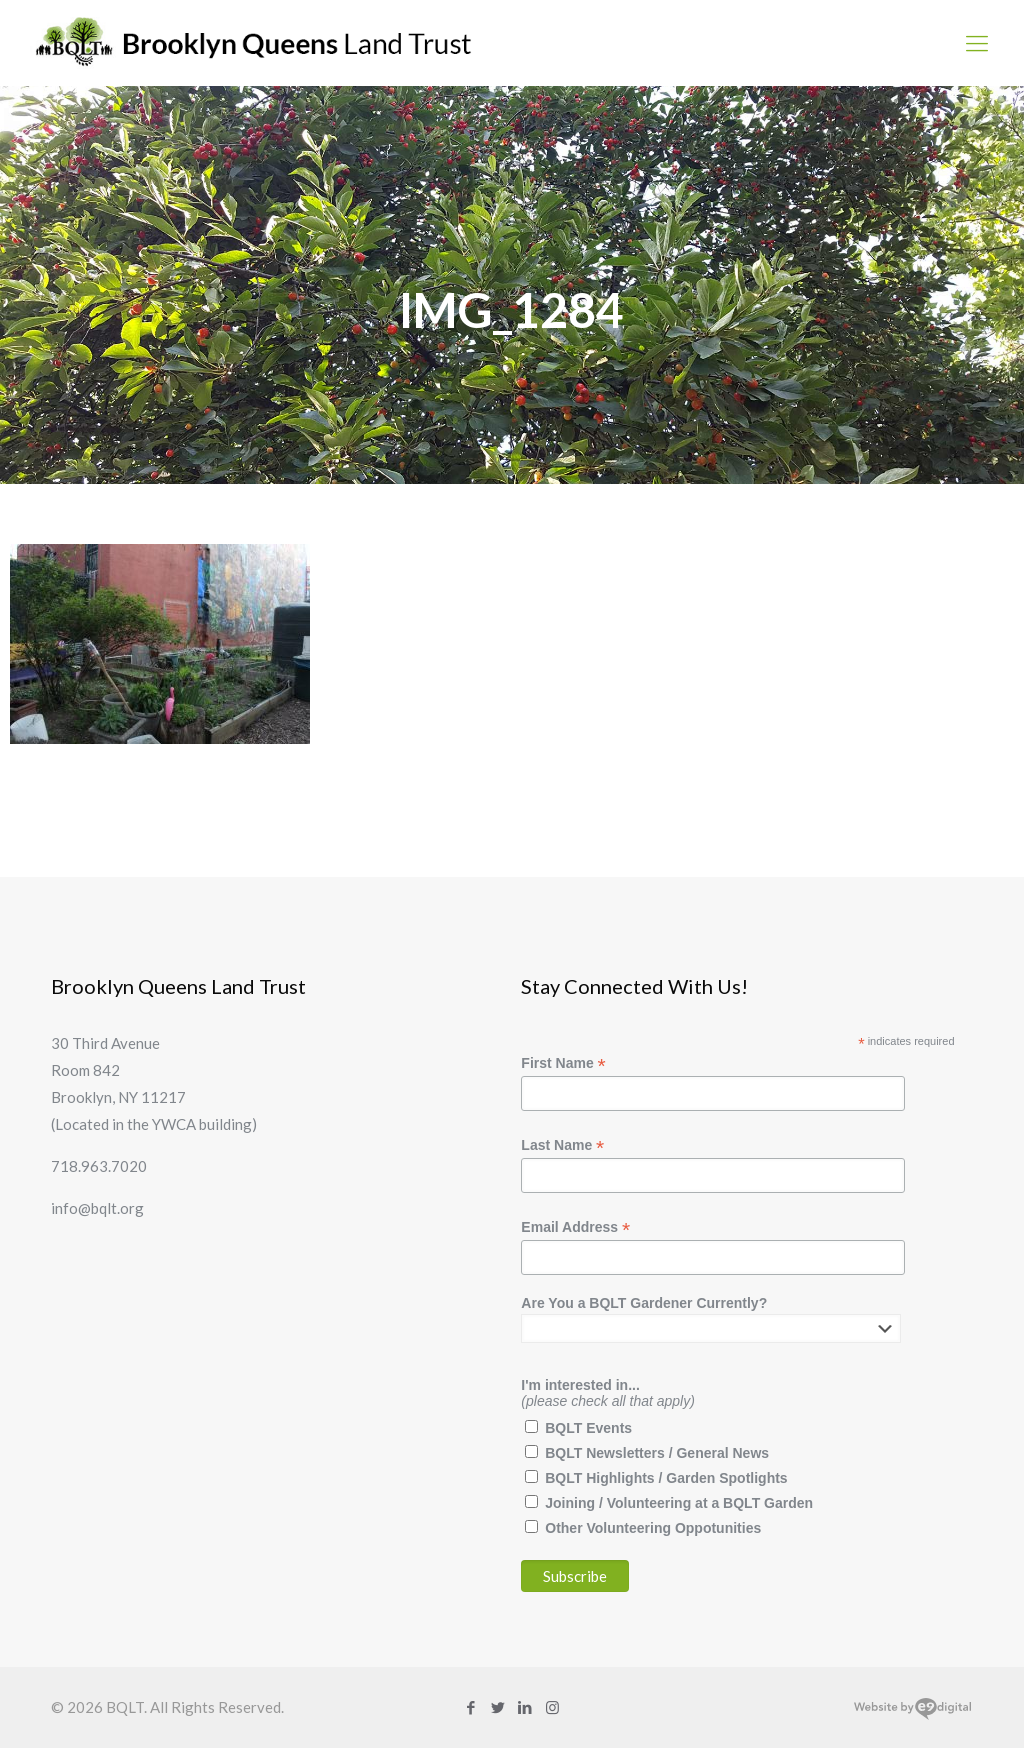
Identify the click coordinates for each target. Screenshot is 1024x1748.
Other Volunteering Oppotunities (653, 1528)
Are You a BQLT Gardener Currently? (644, 1303)
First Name (563, 1063)
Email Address (575, 1227)
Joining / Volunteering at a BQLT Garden (679, 1503)
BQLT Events (588, 1428)
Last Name (562, 1145)
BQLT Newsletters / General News (657, 1453)
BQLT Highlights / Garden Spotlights (666, 1478)
